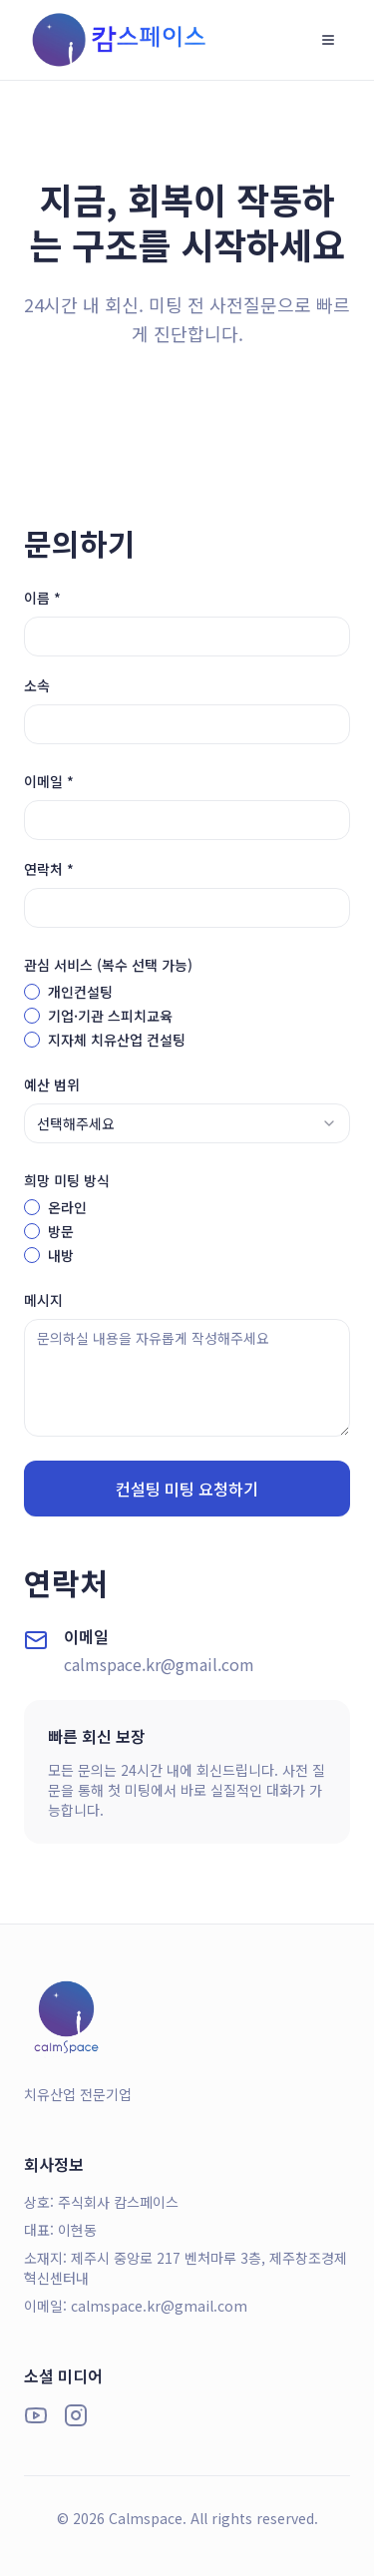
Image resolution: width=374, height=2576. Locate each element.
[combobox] (187, 1123)
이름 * (42, 598)
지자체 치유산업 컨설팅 (117, 1040)
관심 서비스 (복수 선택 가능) (108, 965)
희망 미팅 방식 (67, 1180)
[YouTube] (36, 2415)
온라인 (67, 1207)
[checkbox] (32, 992)
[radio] (32, 1207)
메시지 (43, 1300)
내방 (61, 1255)
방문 (61, 1231)
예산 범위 (52, 1084)
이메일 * (49, 781)
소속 (37, 685)
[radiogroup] (187, 1231)
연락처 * (49, 869)
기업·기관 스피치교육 (110, 1016)
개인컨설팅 (80, 992)
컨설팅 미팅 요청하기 (187, 1489)
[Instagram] (76, 2415)
